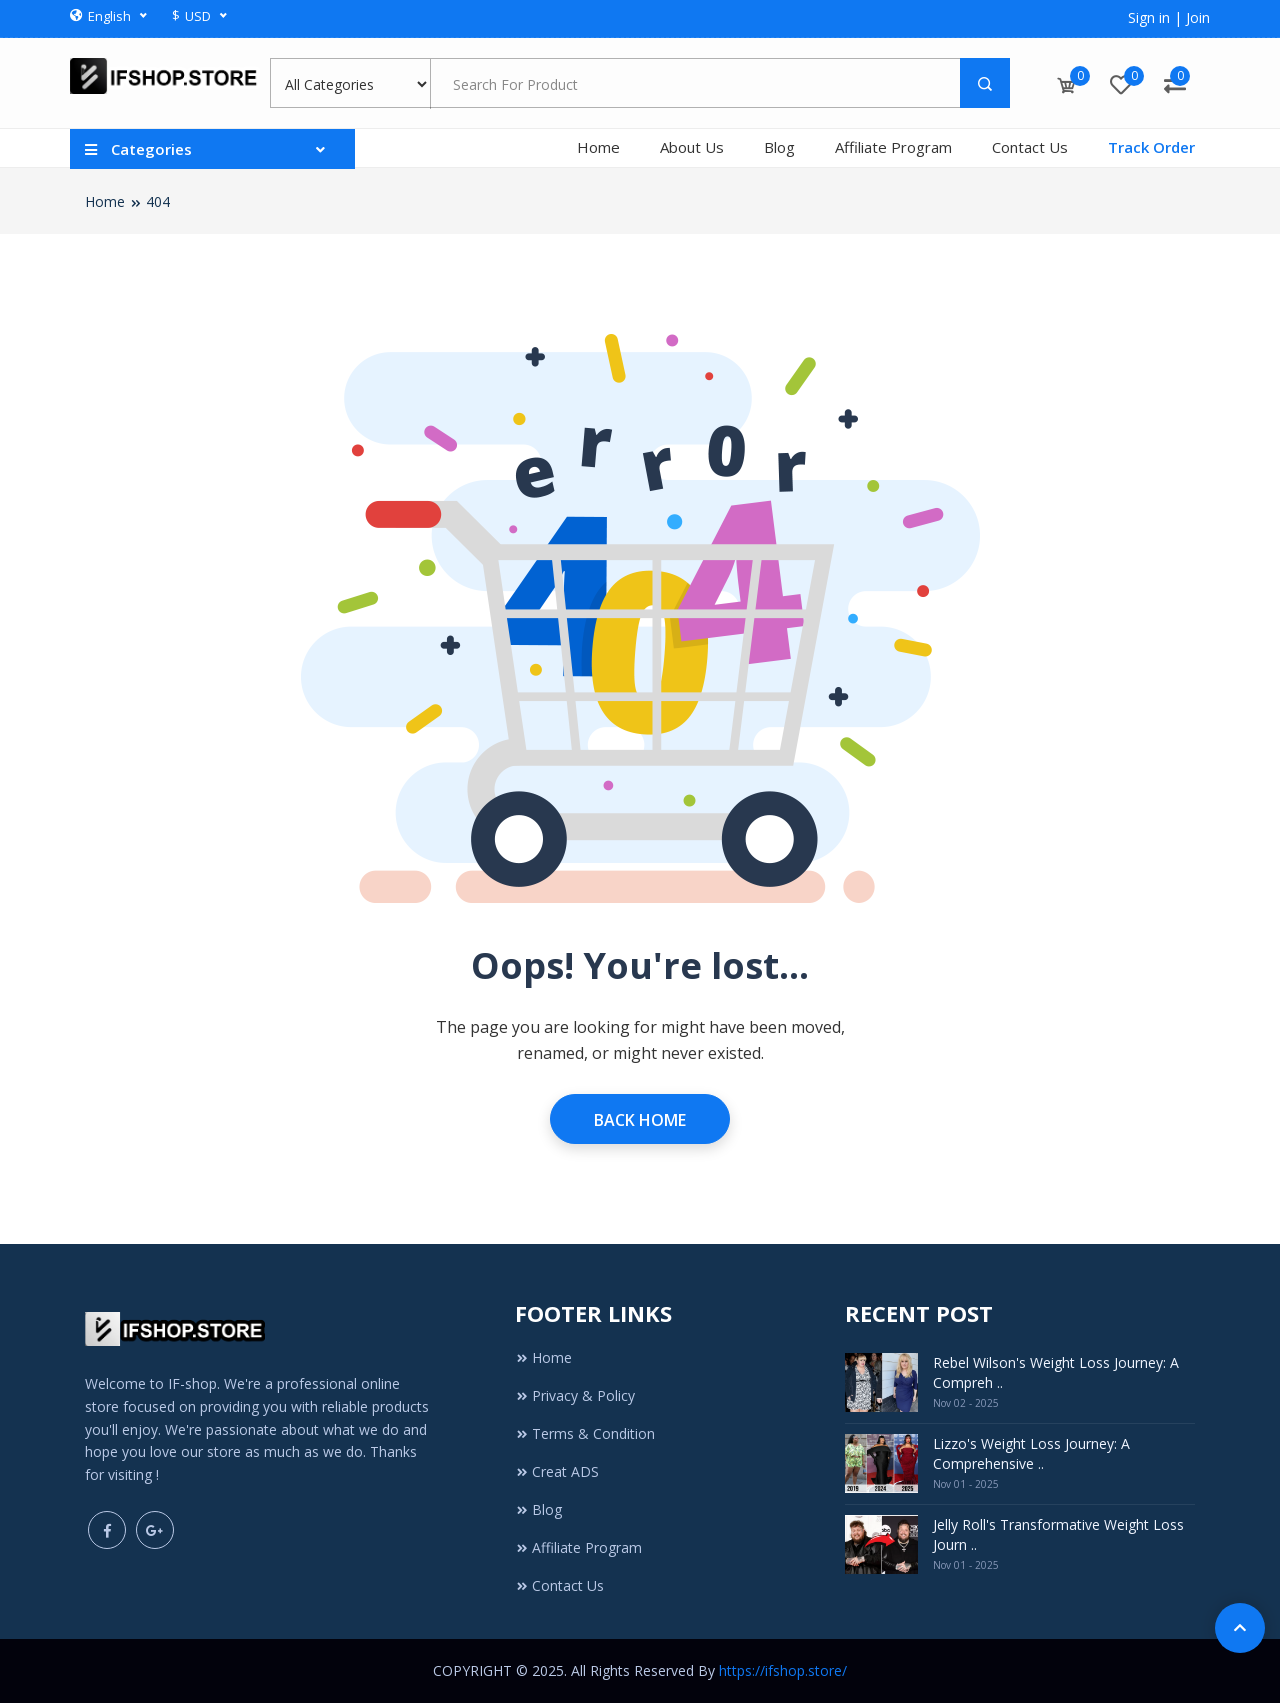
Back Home (640, 1120)
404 (158, 201)
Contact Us (1030, 147)
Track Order (1151, 147)
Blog (779, 147)
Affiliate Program (893, 147)
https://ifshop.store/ (783, 1670)
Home (598, 147)
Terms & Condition (585, 1433)
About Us (692, 147)
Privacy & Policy (575, 1395)
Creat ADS (557, 1471)
